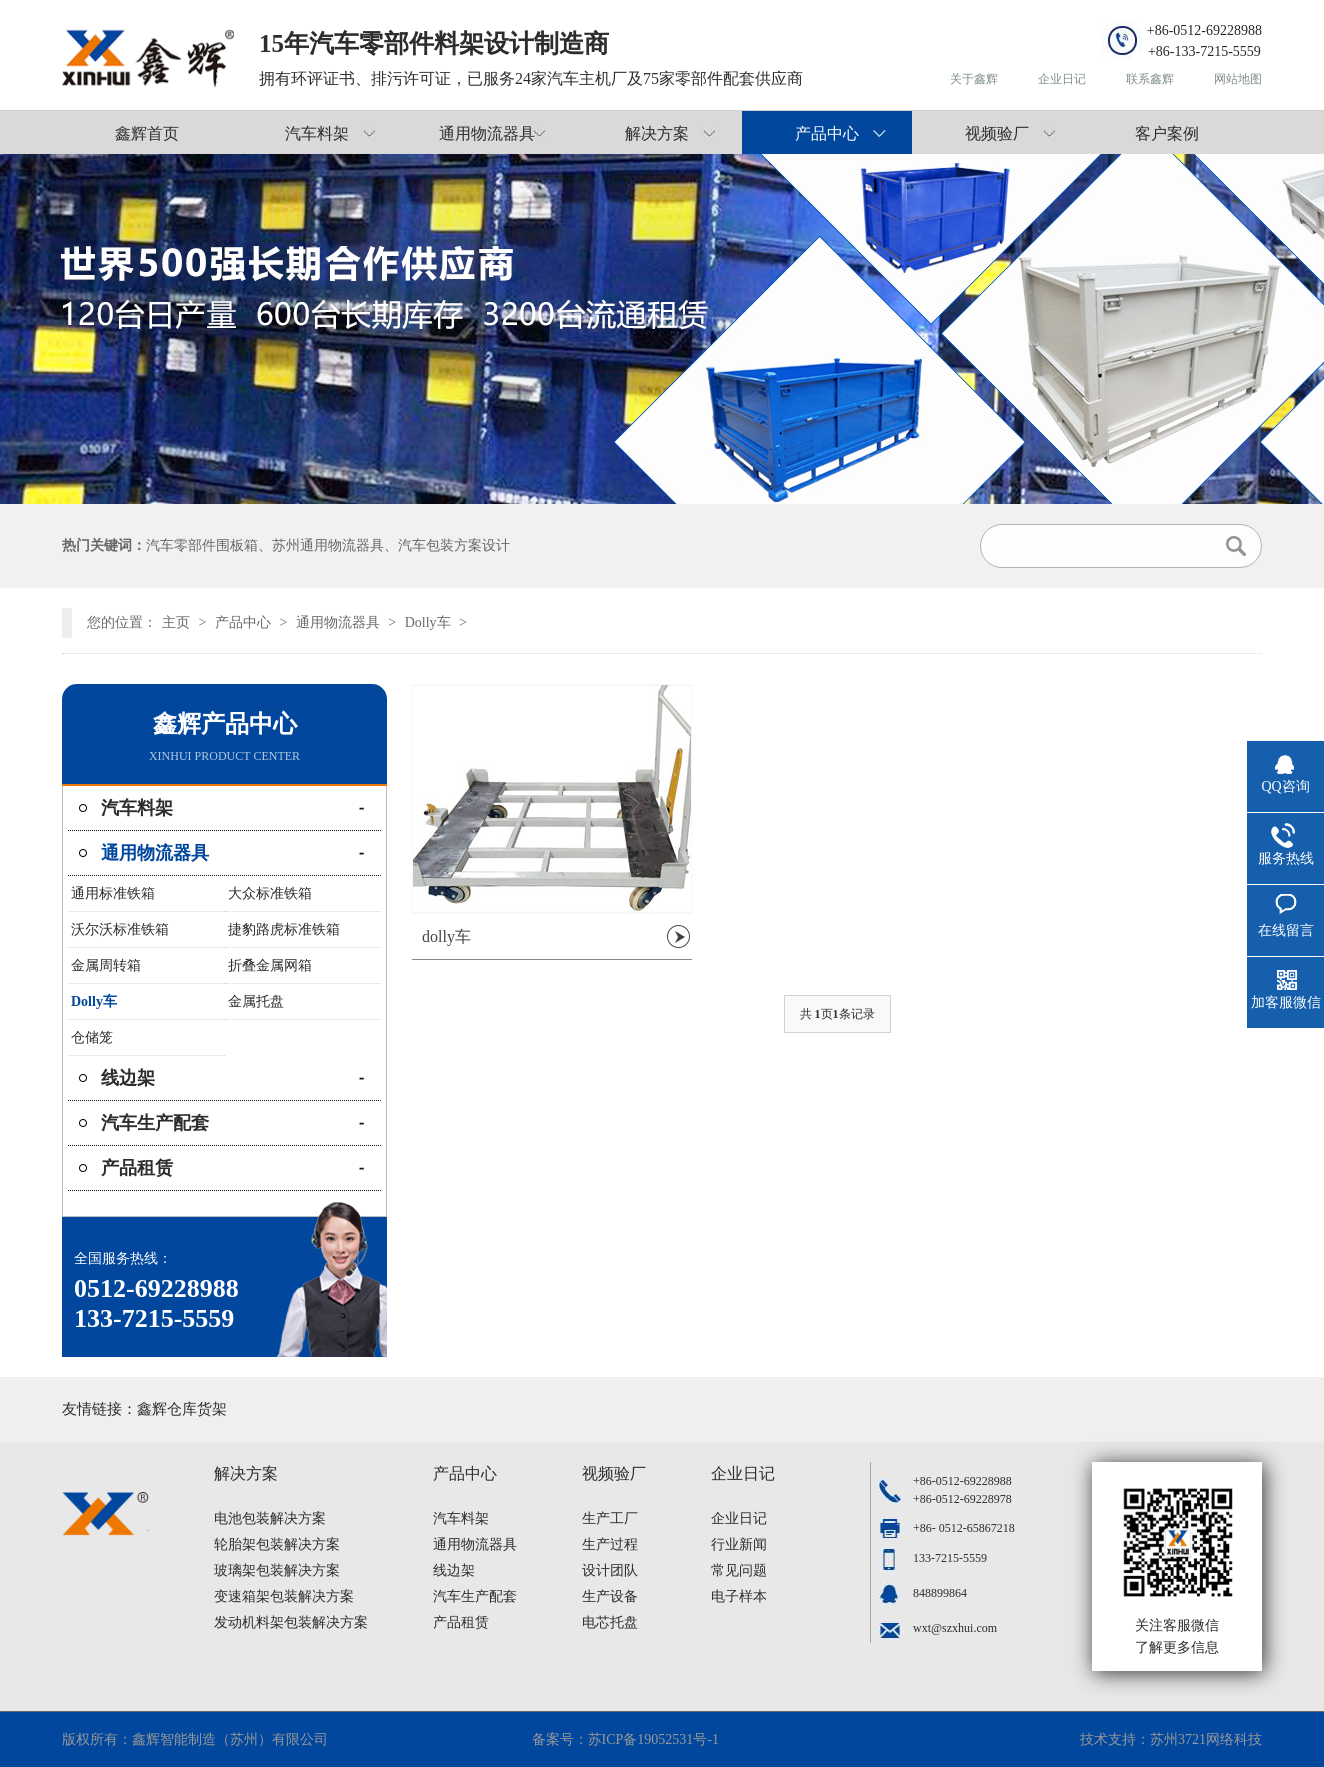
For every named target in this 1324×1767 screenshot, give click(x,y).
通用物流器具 (487, 133)
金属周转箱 (106, 965)
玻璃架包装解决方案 (277, 1570)
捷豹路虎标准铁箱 (284, 929)
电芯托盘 (610, 1622)
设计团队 (610, 1570)
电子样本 (739, 1596)
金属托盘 (256, 1001)
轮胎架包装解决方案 (277, 1544)
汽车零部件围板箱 (202, 545)
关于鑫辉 (974, 79)
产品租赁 (137, 1168)
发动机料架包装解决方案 (291, 1622)
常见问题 (739, 1570)
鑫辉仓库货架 (182, 1409)
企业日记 (1062, 79)
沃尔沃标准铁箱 (120, 929)
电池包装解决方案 (270, 1518)
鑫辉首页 (147, 133)
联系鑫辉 (1150, 79)
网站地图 (1238, 79)
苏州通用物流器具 (328, 545)
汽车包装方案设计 (454, 545)
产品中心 (827, 133)
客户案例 (1167, 133)
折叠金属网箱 (270, 965)
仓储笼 (92, 1037)
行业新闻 (739, 1544)
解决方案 (657, 133)
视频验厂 (997, 133)
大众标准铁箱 (270, 893)
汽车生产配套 (155, 1123)
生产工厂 (610, 1518)
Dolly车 (428, 622)
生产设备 (610, 1596)
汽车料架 (317, 133)
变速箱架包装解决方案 (284, 1596)
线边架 (128, 1078)
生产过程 (610, 1544)
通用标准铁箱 (113, 893)
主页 (176, 622)
